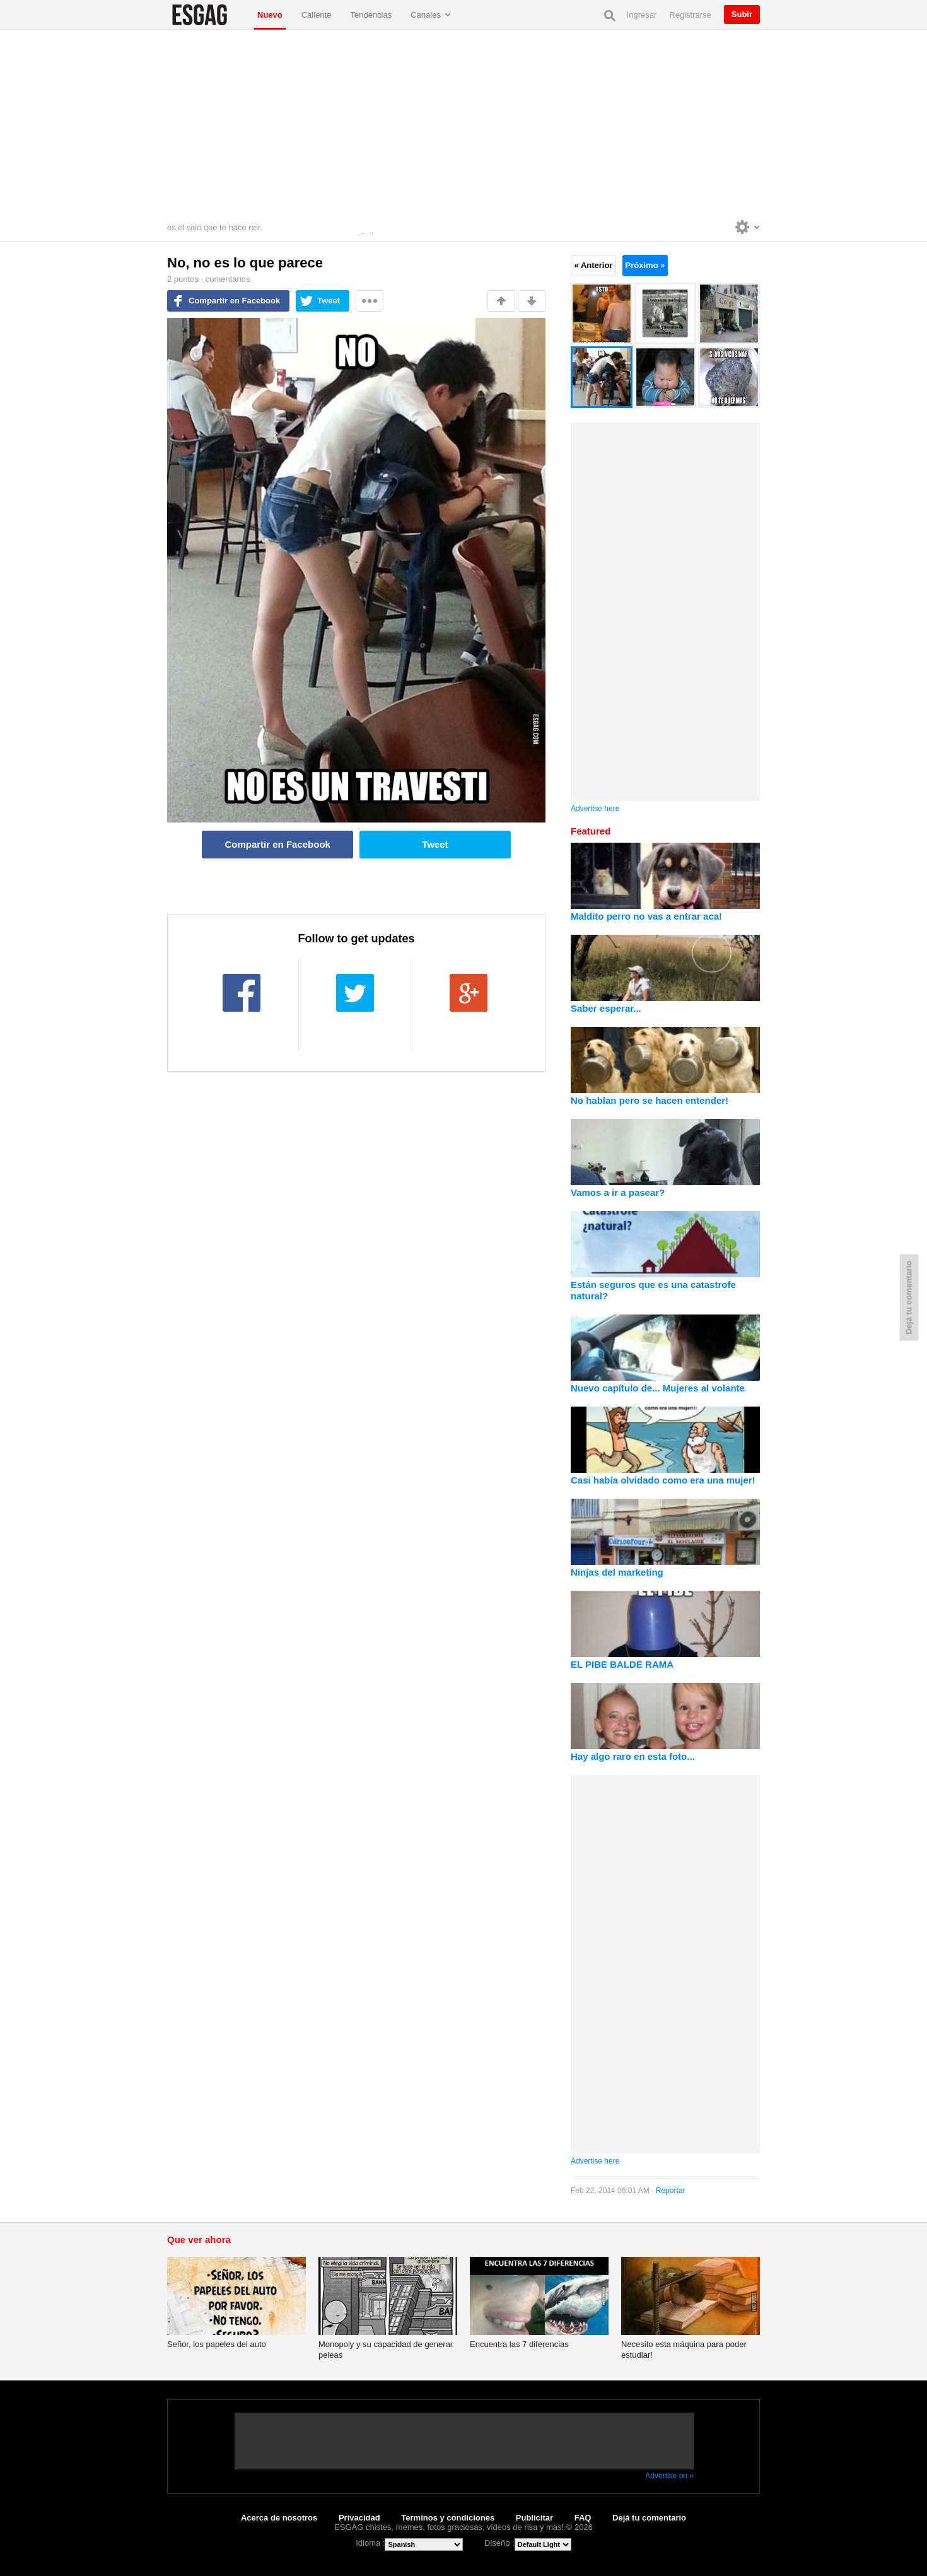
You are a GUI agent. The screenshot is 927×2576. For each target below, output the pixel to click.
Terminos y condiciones (447, 2517)
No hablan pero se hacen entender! (649, 1100)
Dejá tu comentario (649, 2517)
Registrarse (690, 15)
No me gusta (531, 301)
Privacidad (359, 2517)
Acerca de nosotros (279, 2517)
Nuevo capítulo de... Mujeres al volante (658, 1388)
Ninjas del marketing (617, 1572)
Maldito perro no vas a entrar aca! (646, 916)
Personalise (747, 226)
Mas (369, 301)
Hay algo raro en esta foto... (633, 1756)
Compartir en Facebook (234, 300)
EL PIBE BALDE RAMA (622, 1664)
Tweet (328, 300)
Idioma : (370, 2543)
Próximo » (645, 265)
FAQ (583, 2517)
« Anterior (593, 265)
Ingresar (642, 15)
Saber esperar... (606, 1008)
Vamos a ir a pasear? (618, 1192)
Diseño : (499, 2543)
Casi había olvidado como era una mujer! (663, 1480)
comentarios (228, 279)
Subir (742, 14)
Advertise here (595, 808)
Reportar (670, 2190)
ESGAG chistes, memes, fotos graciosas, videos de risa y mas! (207, 14)
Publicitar (534, 2517)
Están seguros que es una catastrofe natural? (653, 1290)
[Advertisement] (463, 124)
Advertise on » (669, 2475)
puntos (183, 279)
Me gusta (501, 301)
